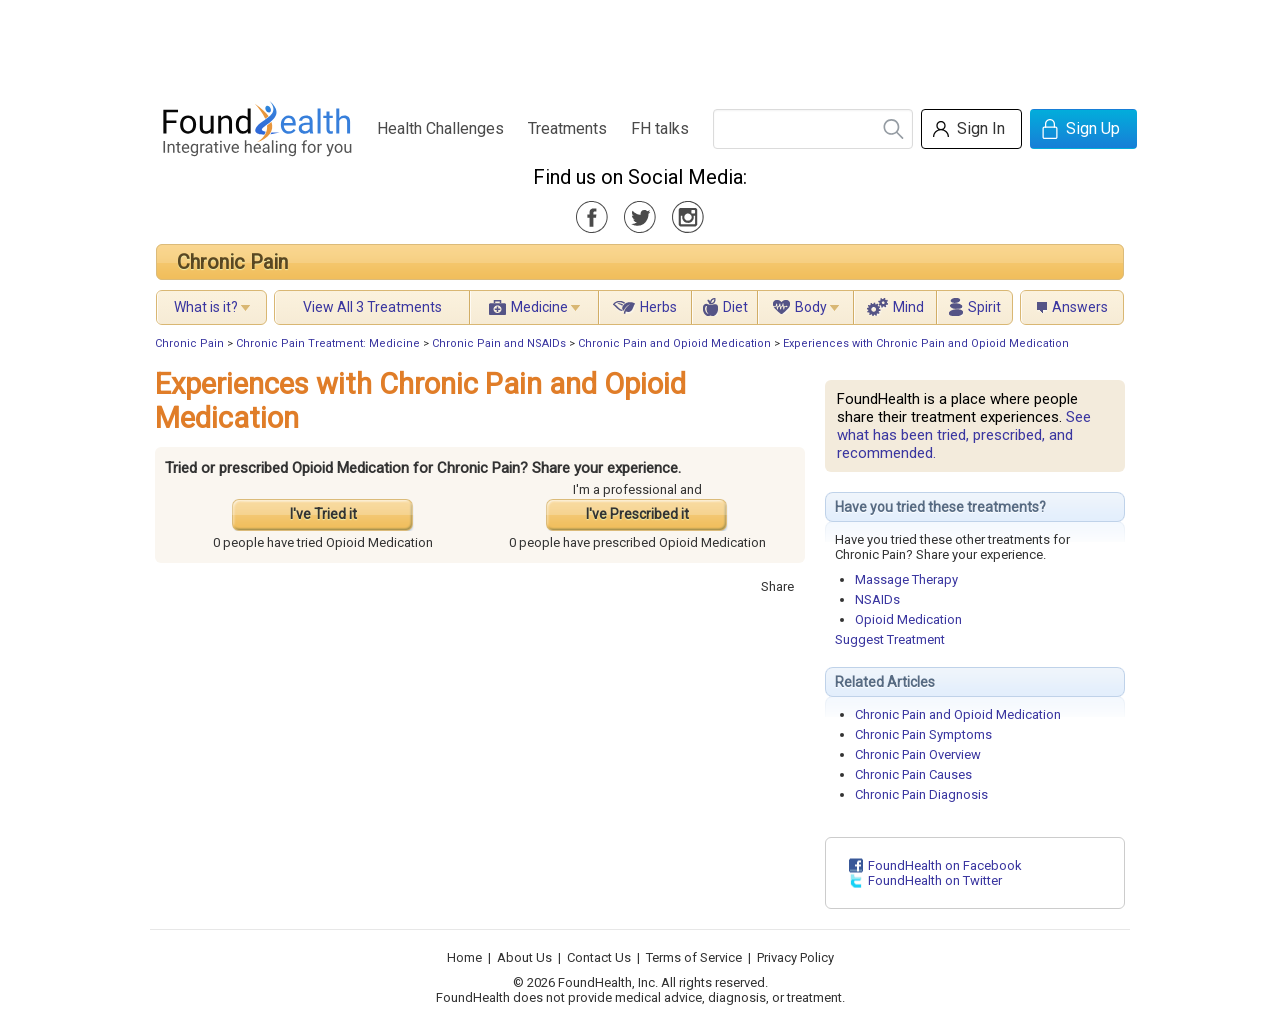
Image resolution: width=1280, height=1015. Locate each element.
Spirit (984, 307)
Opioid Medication (908, 619)
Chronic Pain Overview (918, 754)
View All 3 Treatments (372, 307)
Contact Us (599, 957)
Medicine (539, 307)
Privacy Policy (795, 957)
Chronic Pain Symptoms (923, 734)
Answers (1080, 307)
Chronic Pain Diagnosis (921, 794)
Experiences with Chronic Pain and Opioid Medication (926, 343)
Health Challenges (440, 128)
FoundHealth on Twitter (935, 880)
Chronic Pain (232, 262)
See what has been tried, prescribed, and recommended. (964, 435)
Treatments (567, 128)
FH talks (660, 128)
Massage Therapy (906, 579)
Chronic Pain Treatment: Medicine (328, 343)
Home (464, 957)
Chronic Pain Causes (913, 774)
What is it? (206, 307)
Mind (908, 307)
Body (811, 307)
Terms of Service (694, 957)
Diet (735, 307)
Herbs (658, 307)
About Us (524, 957)
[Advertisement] (639, 45)
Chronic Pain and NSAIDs (499, 343)
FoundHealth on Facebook (945, 865)
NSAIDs (877, 599)
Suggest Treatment (890, 639)
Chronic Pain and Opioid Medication (674, 343)
